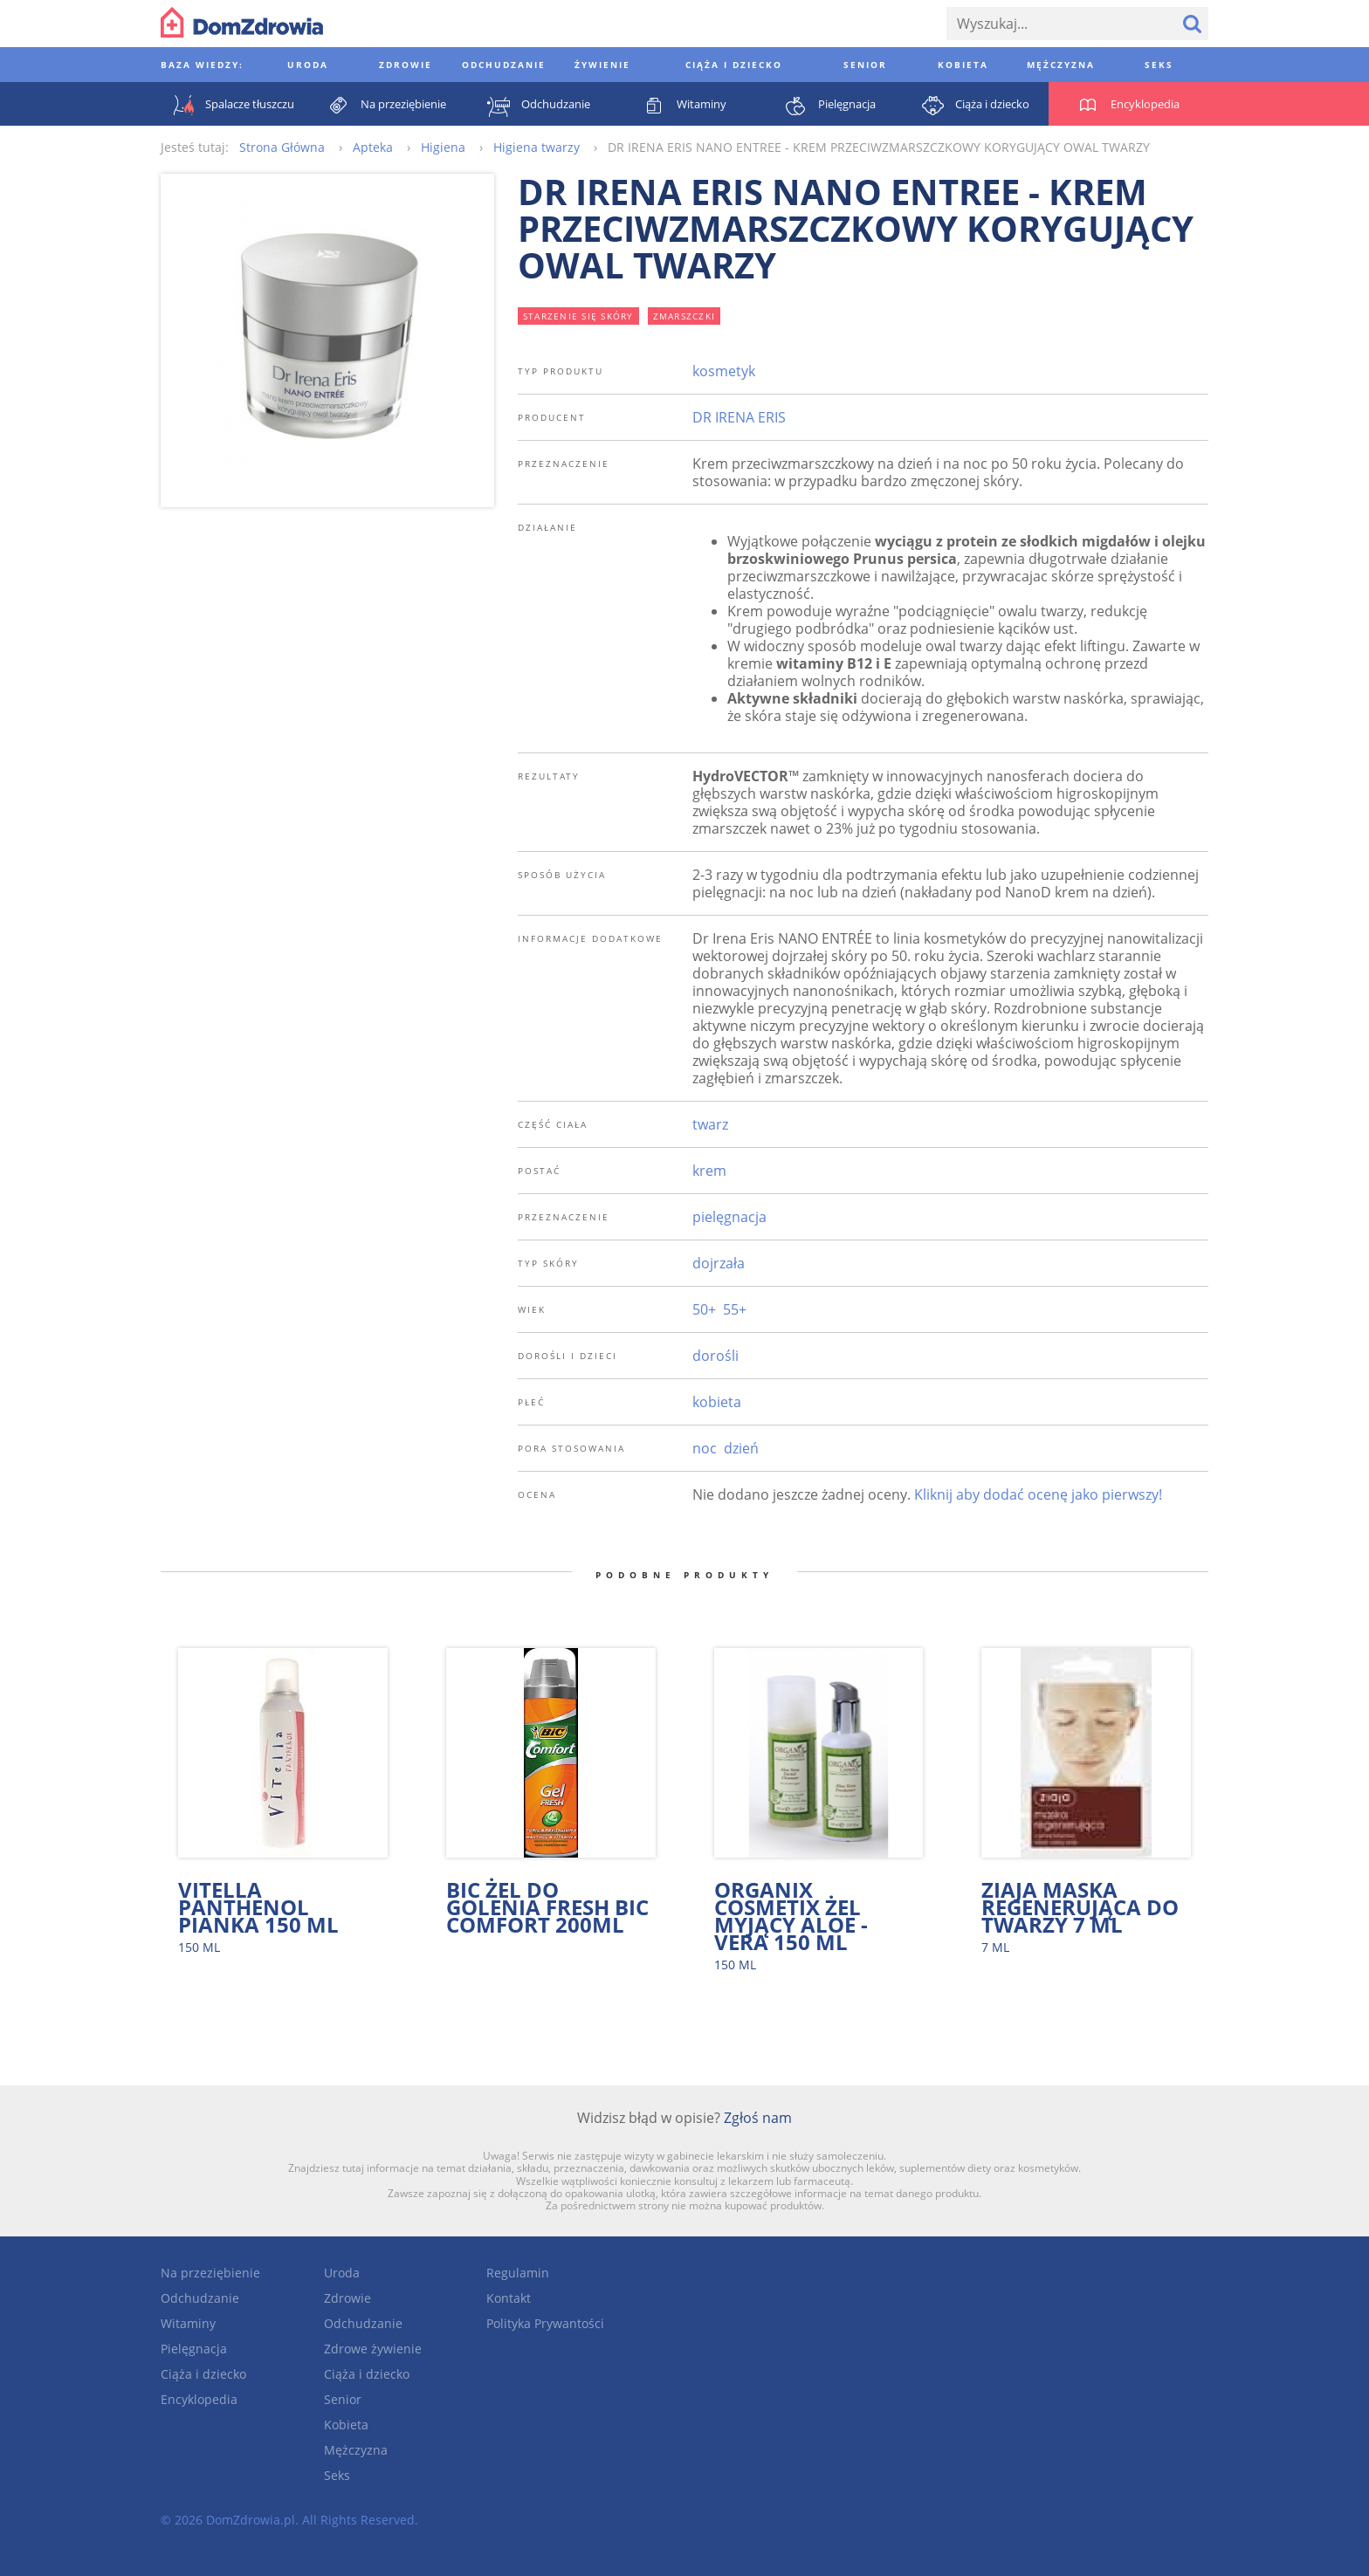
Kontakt (508, 2298)
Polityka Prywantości (545, 2323)
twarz (710, 1124)
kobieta (716, 1402)
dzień (741, 1448)
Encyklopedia (199, 2399)
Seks (337, 2475)
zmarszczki (684, 316)
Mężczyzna (356, 2450)
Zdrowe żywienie (373, 2348)
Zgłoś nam (758, 2117)
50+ (704, 1309)
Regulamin (517, 2272)
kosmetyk (723, 371)
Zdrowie (347, 2298)
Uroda (342, 2272)
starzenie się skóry (578, 316)
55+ (734, 1309)
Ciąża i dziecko (203, 2374)
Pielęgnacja (194, 2348)
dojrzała (718, 1263)
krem (709, 1170)
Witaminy (188, 2323)
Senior (342, 2399)
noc (704, 1448)
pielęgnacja (729, 1216)
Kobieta (346, 2424)
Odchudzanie (200, 2298)
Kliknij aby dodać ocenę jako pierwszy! (1038, 1494)
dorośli (715, 1355)
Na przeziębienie (210, 2272)
